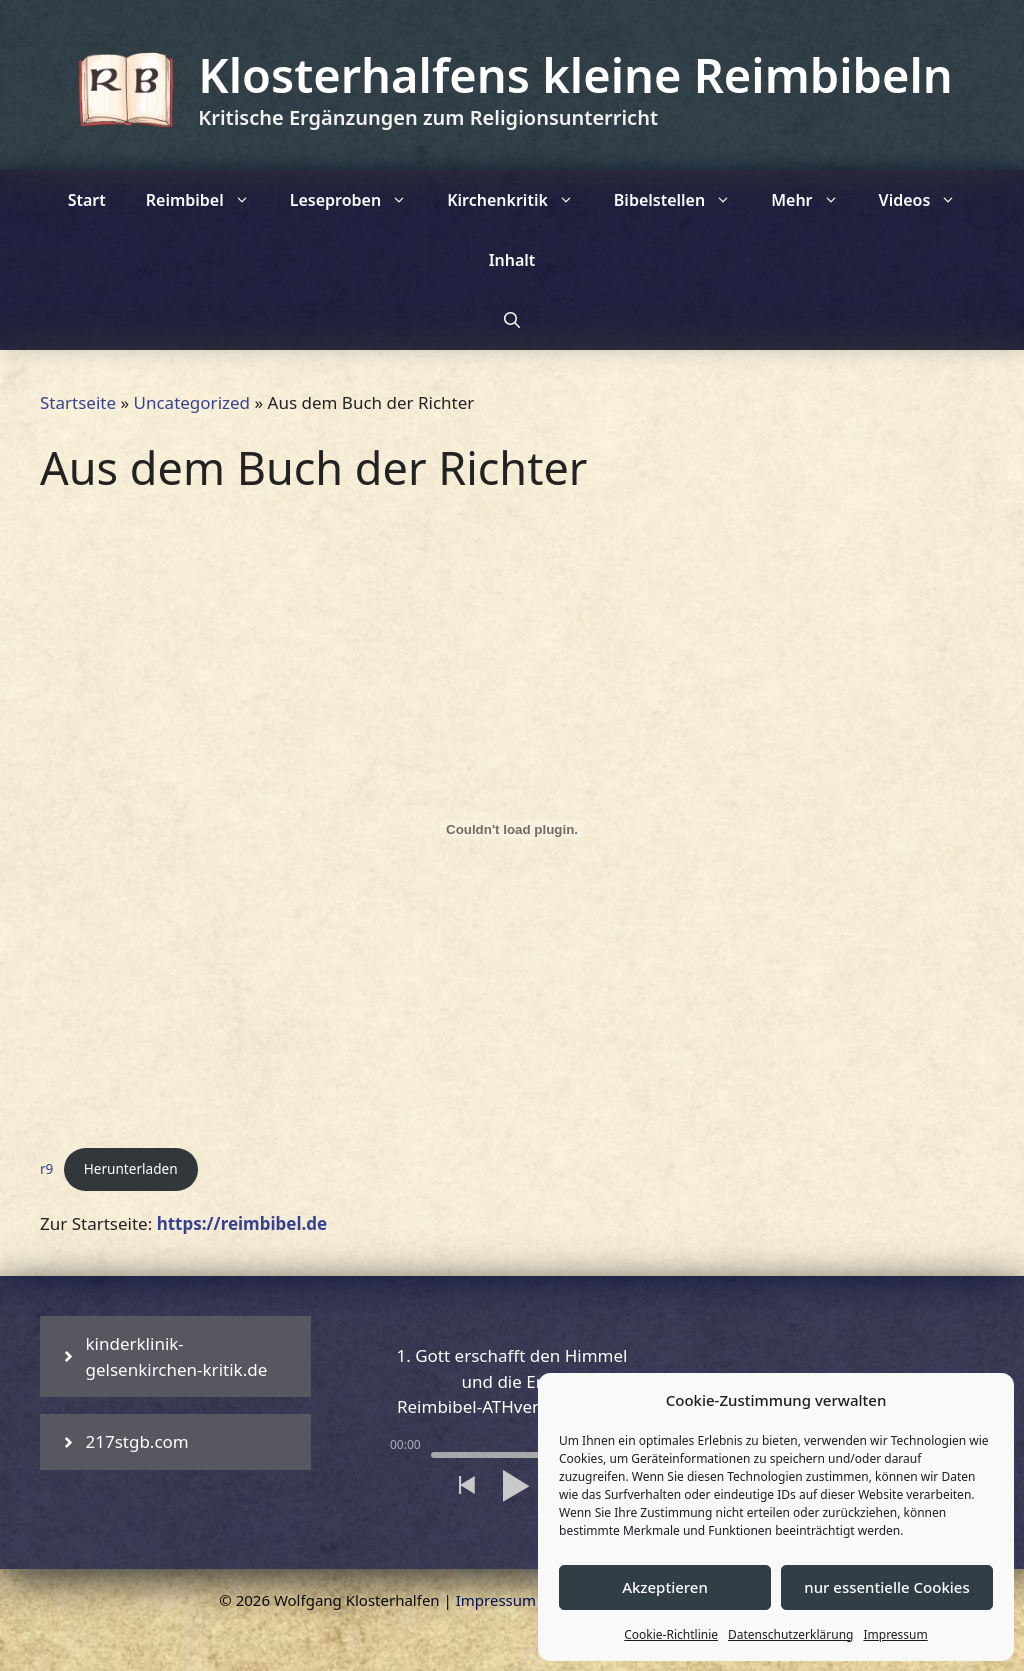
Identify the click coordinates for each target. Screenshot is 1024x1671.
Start (87, 200)
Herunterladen (131, 1168)
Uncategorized (192, 402)
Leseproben (358, 200)
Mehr (814, 200)
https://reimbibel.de (242, 1223)
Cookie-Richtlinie (671, 1634)
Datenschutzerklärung (790, 1634)
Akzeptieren (665, 1587)
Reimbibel (208, 200)
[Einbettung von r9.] (512, 829)
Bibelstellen (682, 200)
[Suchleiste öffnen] (512, 320)
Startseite (78, 402)
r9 (46, 1168)
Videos (928, 200)
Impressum (895, 1634)
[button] (466, 1485)
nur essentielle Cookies (886, 1587)
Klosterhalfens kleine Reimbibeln (575, 75)
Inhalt (512, 260)
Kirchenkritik (520, 200)
